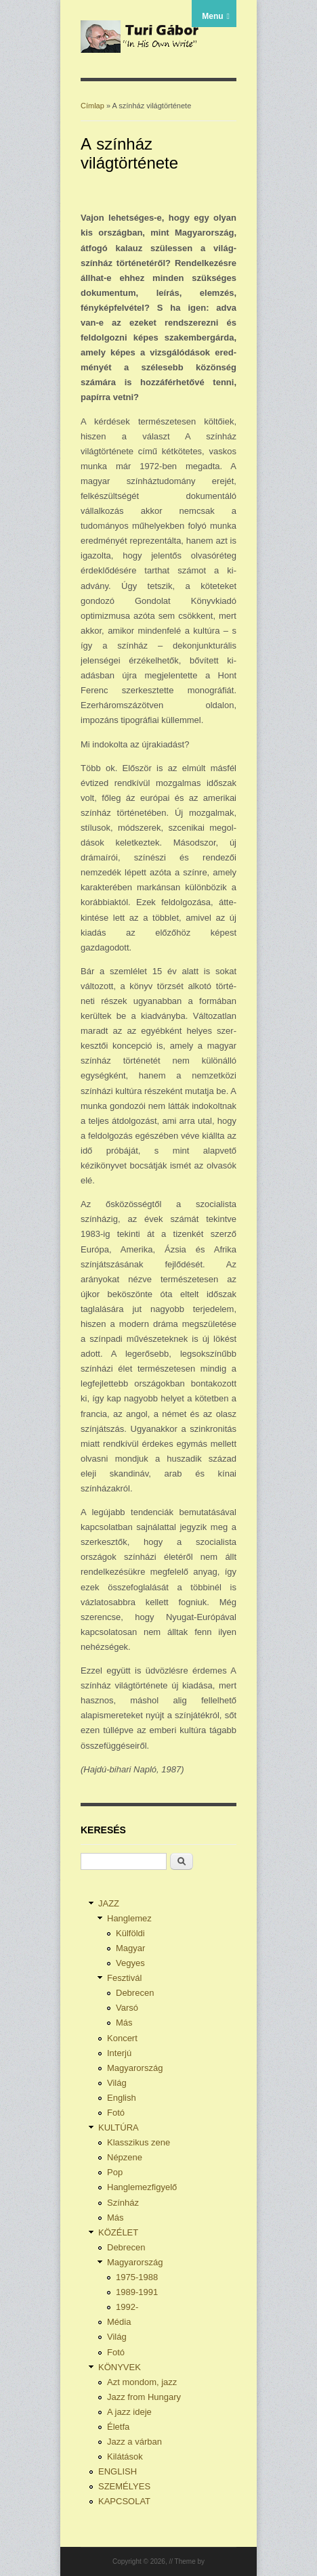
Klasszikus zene (138, 2142)
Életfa (118, 2427)
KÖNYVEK (119, 2367)
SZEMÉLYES (124, 2486)
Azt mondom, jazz (142, 2382)
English (121, 2098)
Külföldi (130, 1933)
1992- (127, 2307)
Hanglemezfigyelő (142, 2187)
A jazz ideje (129, 2412)
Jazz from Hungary (144, 2397)
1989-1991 (137, 2292)
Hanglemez (129, 1918)
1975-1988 (137, 2277)
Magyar (130, 1948)
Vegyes (130, 1963)
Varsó (127, 2008)
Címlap (92, 106)
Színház (123, 2203)
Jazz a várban (134, 2442)
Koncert (122, 2038)
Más (124, 2022)
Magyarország (135, 2068)
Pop (115, 2172)
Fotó (116, 2113)
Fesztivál (124, 1978)
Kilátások (125, 2456)
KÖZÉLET (118, 2232)
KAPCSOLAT (124, 2501)
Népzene (124, 2157)
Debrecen (135, 1993)
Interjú (119, 2053)
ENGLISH (117, 2471)
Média (119, 2322)
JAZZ (108, 1903)
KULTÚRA (118, 2127)
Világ (117, 2083)
